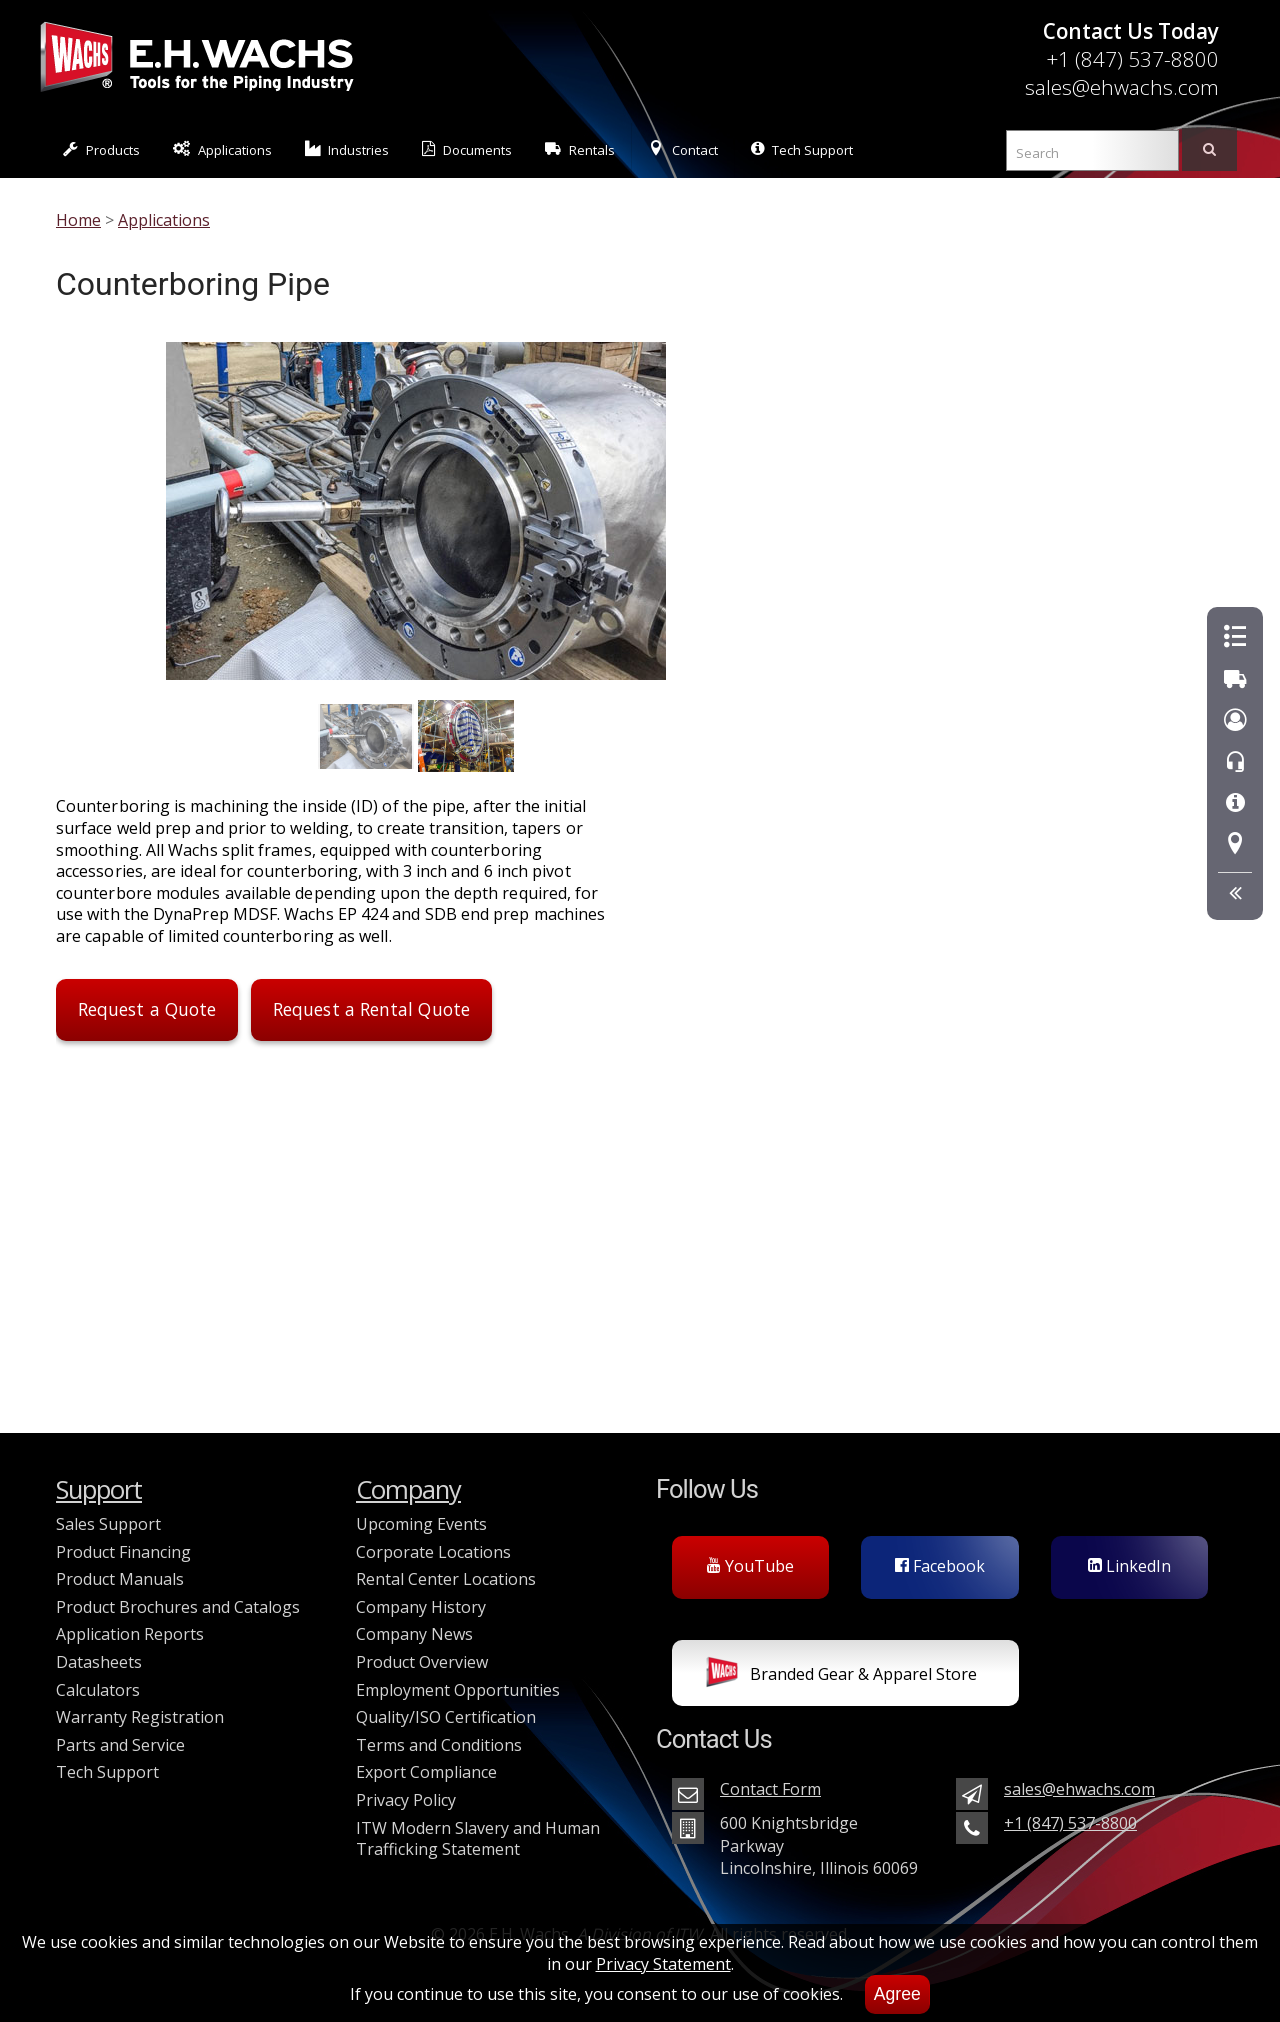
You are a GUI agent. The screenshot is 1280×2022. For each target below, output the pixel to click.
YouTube (750, 1566)
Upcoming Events (421, 1524)
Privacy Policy (406, 1800)
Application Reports (130, 1634)
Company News (414, 1634)
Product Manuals (120, 1579)
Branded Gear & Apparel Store (841, 1676)
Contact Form (770, 1789)
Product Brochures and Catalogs (178, 1607)
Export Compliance (426, 1772)
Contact (683, 149)
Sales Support (108, 1524)
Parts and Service (120, 1745)
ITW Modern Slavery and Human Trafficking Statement (478, 1839)
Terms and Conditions (439, 1745)
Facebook (940, 1566)
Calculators (98, 1690)
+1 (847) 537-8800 (1132, 59)
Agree (897, 1994)
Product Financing (123, 1552)
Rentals (580, 149)
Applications (222, 149)
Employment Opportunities (458, 1690)
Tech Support (802, 149)
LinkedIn (1129, 1566)
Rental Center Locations (446, 1579)
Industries (347, 149)
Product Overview (422, 1662)
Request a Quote (147, 1009)
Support (99, 1489)
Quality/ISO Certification (446, 1717)
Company (408, 1489)
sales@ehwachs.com (1122, 87)
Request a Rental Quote (371, 1009)
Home (78, 220)
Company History (421, 1607)
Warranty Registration (140, 1717)
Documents (467, 149)
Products (101, 149)
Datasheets (99, 1662)
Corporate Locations (433, 1552)
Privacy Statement (663, 1964)
